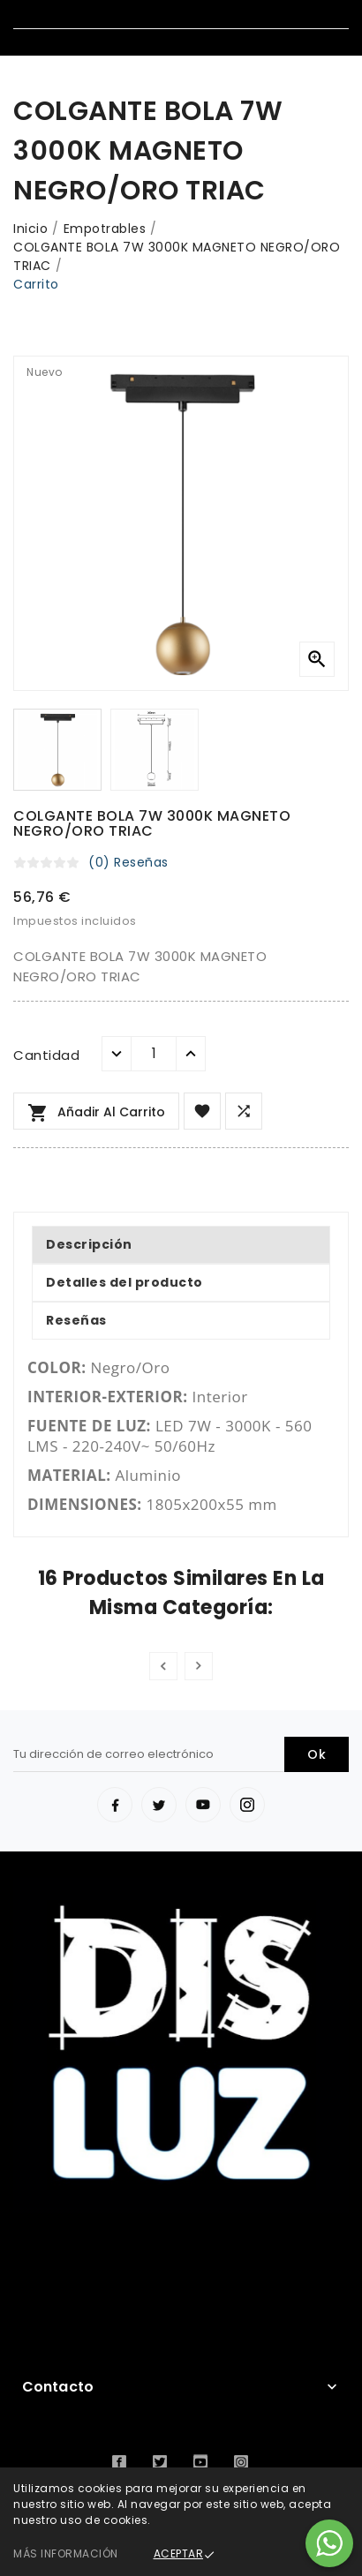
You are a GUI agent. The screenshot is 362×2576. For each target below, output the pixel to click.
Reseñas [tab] (76, 1320)
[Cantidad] (154, 1053)
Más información (65, 2553)
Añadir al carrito (96, 1112)
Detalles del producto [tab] (124, 1282)
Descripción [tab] (89, 1244)
